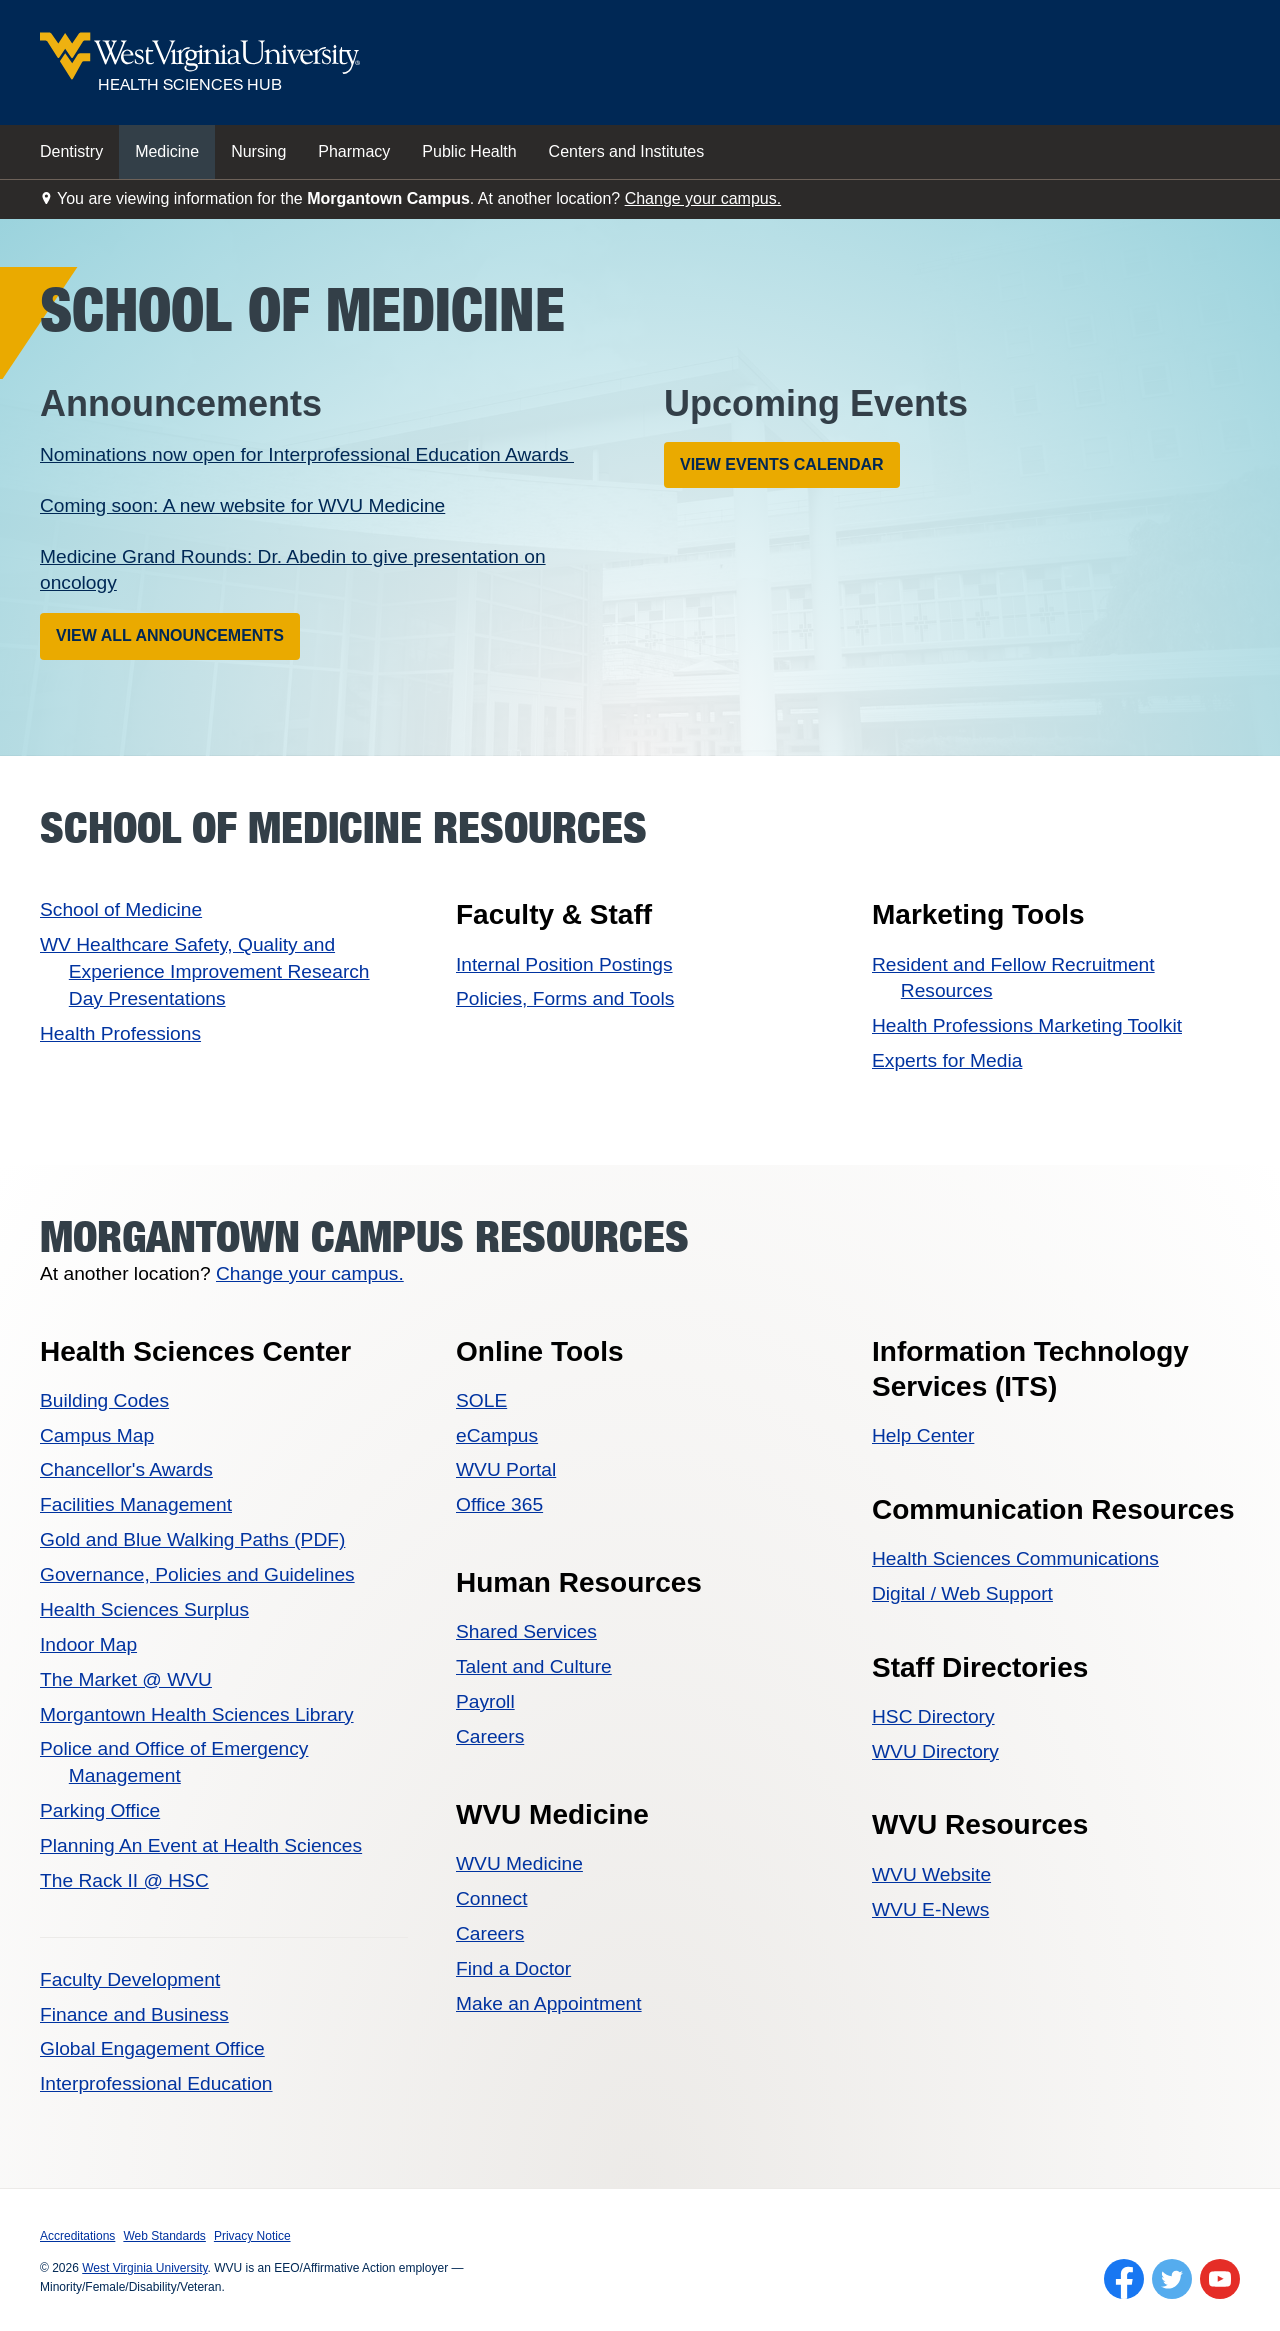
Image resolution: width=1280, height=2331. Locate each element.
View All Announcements (170, 635)
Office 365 (499, 1504)
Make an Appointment (549, 2003)
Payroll (485, 1701)
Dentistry (71, 151)
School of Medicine (121, 909)
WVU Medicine (519, 1863)
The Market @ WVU (126, 1679)
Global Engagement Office (152, 2048)
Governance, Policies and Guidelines (197, 1574)
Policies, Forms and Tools (565, 998)
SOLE (481, 1400)
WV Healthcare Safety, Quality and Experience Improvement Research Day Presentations (205, 971)
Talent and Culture (534, 1666)
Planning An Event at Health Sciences (201, 1845)
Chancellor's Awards (126, 1469)
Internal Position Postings (564, 964)
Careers (490, 1736)
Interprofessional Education (156, 2083)
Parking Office (100, 1810)
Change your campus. (703, 198)
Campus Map (97, 1435)
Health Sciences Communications (1015, 1558)
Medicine (167, 151)
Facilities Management (136, 1504)
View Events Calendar (782, 464)
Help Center (923, 1435)
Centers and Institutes (627, 151)
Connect (491, 1898)
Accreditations (77, 2236)
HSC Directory (933, 1716)
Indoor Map (88, 1644)
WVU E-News (930, 1909)
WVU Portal (506, 1469)
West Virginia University (144, 2268)
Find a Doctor (513, 1968)
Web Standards (164, 2236)
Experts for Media (947, 1060)
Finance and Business (134, 2014)
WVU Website (931, 1874)
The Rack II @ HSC (124, 1880)
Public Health (469, 151)
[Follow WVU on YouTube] (1220, 2279)
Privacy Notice (252, 2236)
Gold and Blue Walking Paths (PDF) (192, 1539)
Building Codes (104, 1400)
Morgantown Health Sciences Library (197, 1714)
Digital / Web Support (962, 1593)
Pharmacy (354, 151)
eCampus (497, 1435)
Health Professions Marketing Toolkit (1027, 1025)
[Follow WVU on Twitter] (1172, 2279)
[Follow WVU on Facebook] (1124, 2279)
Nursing (258, 151)
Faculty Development (130, 1979)
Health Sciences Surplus (144, 1609)
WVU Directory (935, 1751)
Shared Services (526, 1631)
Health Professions (120, 1033)
